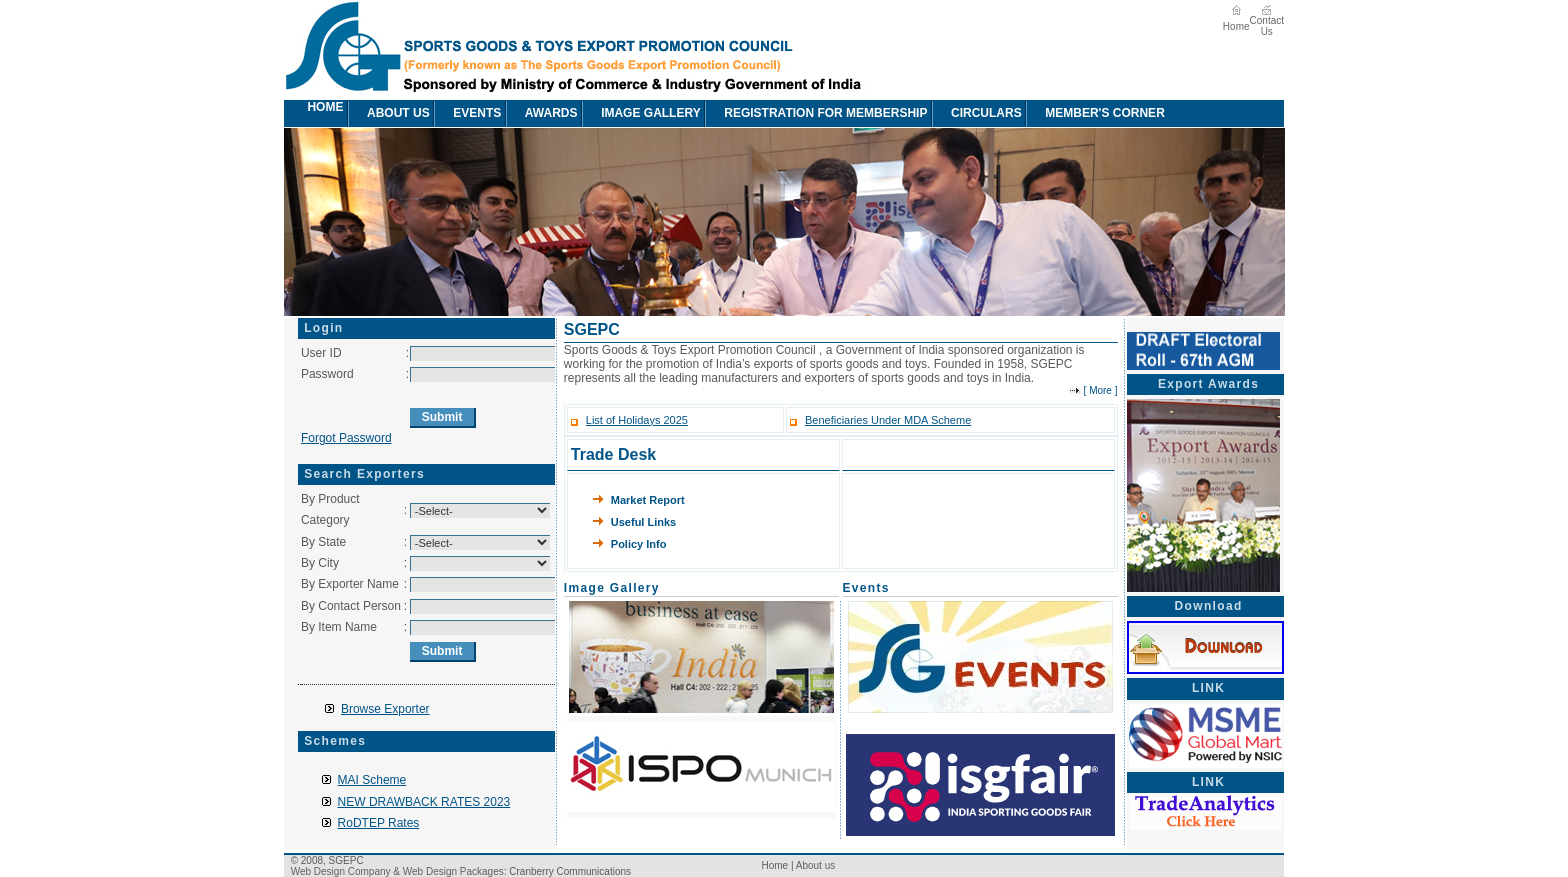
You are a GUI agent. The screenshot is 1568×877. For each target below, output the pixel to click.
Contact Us (1267, 26)
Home (1236, 26)
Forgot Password (346, 438)
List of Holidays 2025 (637, 420)
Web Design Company (341, 871)
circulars (976, 113)
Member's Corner (1095, 113)
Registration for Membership (815, 113)
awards (541, 113)
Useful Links (643, 522)
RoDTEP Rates (379, 823)
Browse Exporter (385, 709)
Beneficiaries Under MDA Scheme (888, 420)
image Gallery (641, 113)
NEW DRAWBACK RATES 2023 (424, 802)
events (467, 113)
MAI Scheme (372, 780)
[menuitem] (295, 113)
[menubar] (736, 113)
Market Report (648, 500)
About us (388, 113)
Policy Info (639, 544)
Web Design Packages (453, 871)
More (1100, 390)
